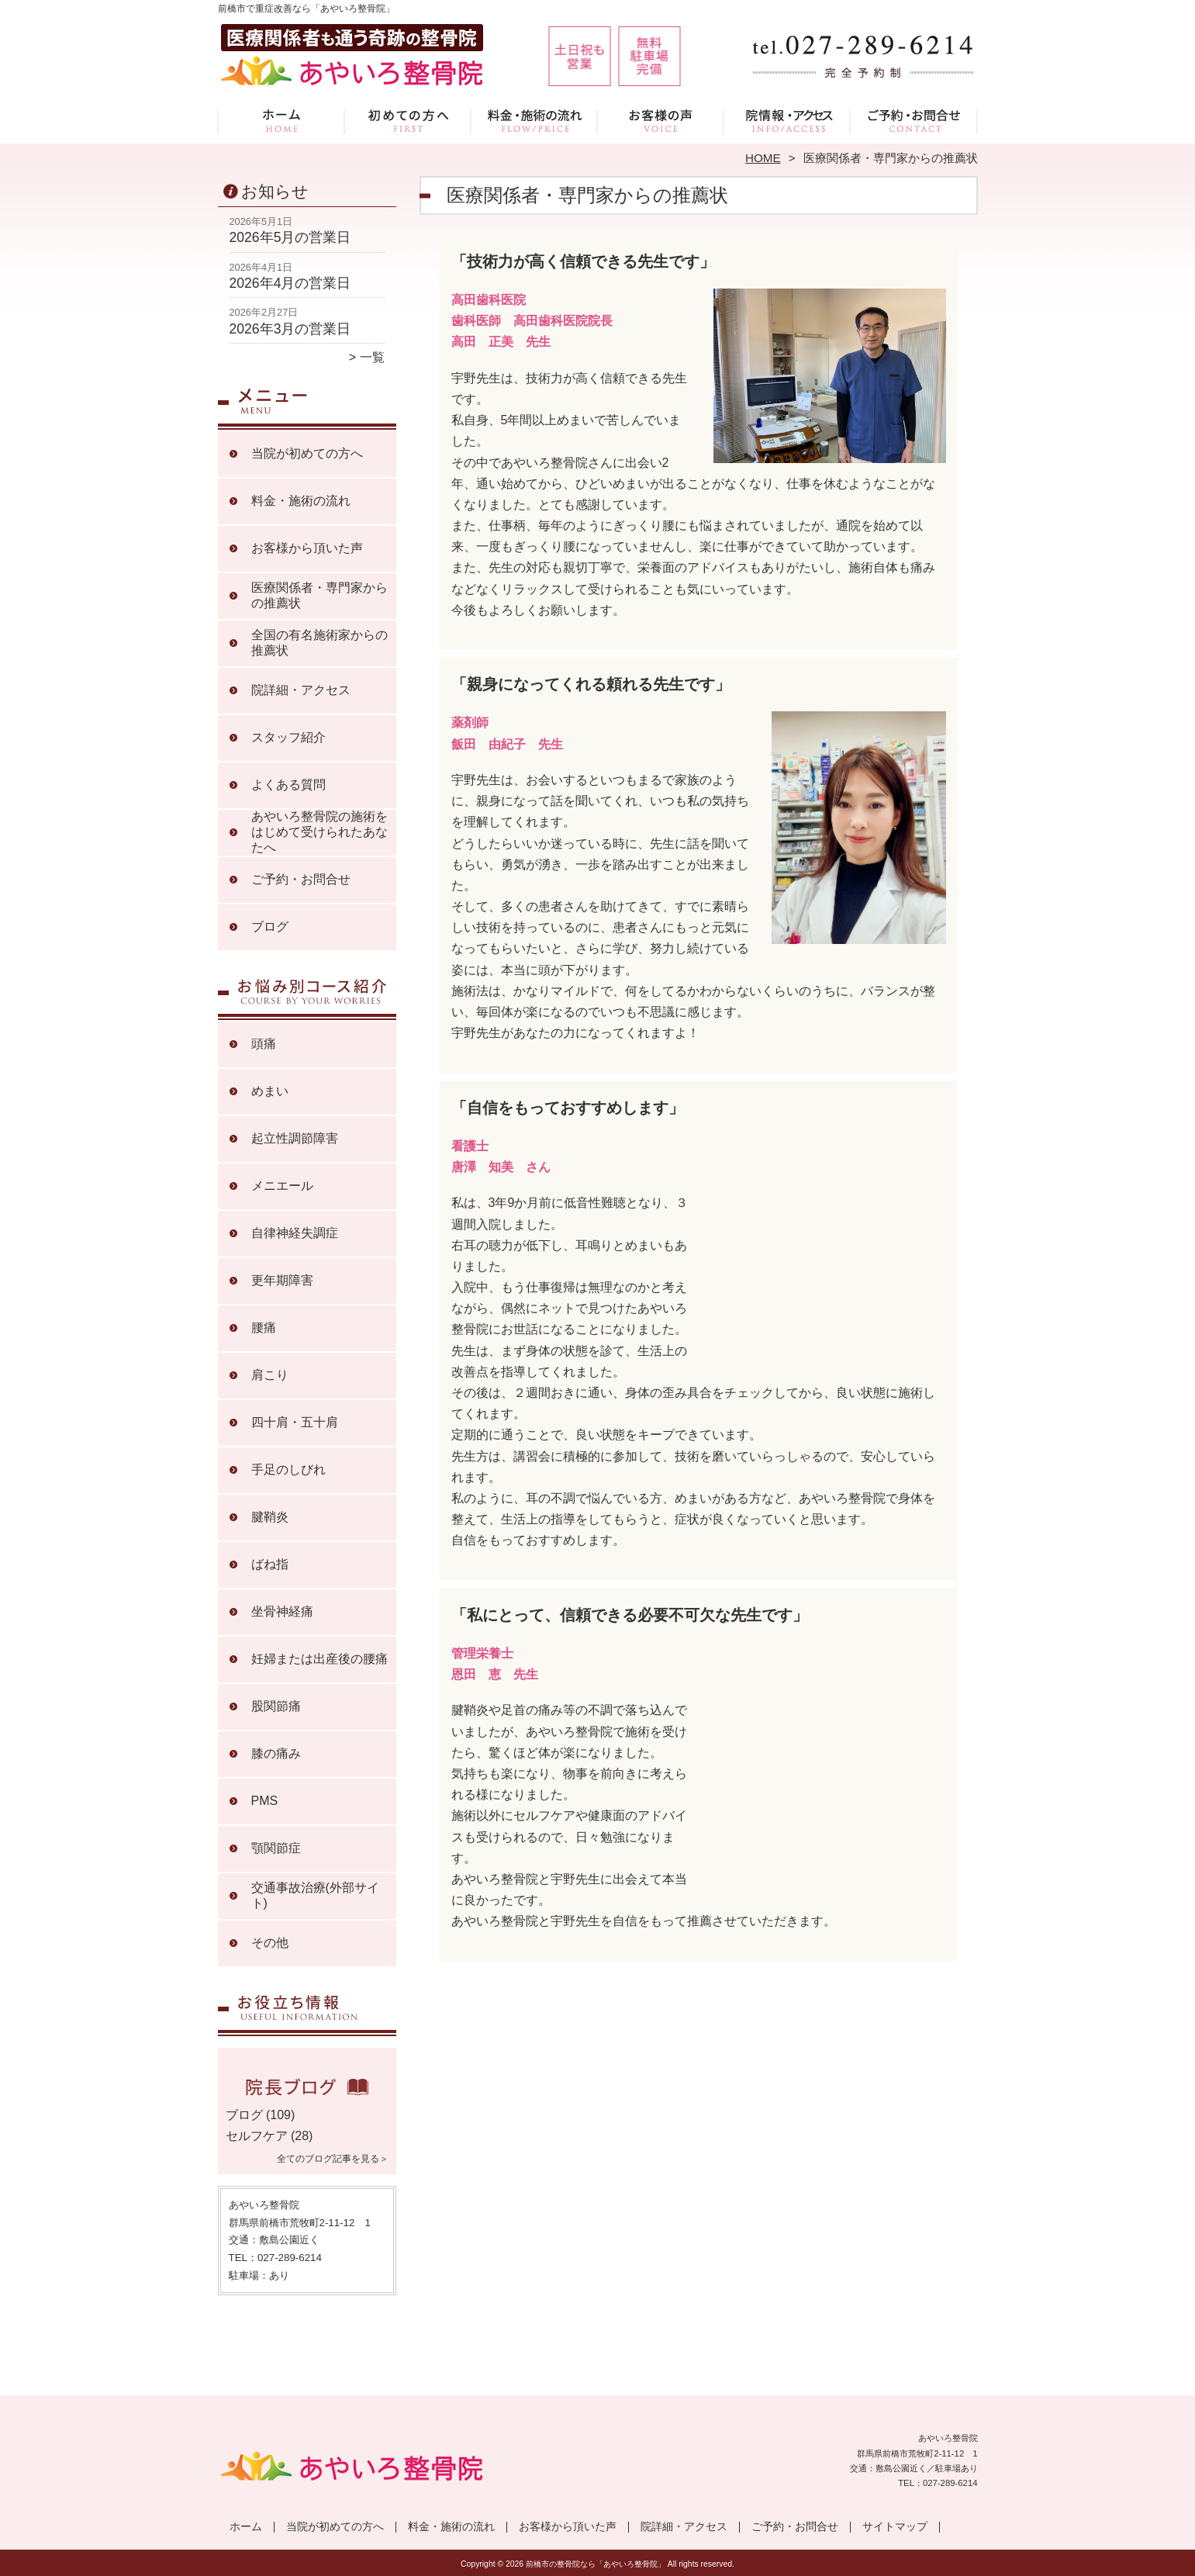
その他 (269, 1942)
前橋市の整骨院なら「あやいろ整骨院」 (595, 2564)
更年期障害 (282, 1280)
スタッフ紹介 (288, 737)
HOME (763, 157)
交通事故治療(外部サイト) (315, 1895)
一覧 (372, 357)
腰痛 (263, 1327)
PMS (264, 1800)
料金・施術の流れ (534, 121)
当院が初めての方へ (408, 121)
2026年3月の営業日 (290, 329)
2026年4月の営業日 (290, 283)
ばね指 (269, 1564)
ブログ (269, 926)
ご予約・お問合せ (914, 121)
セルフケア (257, 2135)
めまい (269, 1091)
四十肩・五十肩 (294, 1422)
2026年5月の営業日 (290, 237)
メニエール (282, 1185)
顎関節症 (276, 1848)
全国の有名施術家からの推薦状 (319, 642)
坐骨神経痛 (282, 1611)
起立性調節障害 (294, 1138)
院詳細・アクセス (787, 121)
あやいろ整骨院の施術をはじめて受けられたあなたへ (319, 832)
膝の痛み (276, 1753)
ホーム (281, 121)
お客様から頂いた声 (661, 121)
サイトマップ (894, 2527)
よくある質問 (288, 784)
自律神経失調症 (294, 1233)
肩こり (269, 1374)
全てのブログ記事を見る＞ (333, 2158)
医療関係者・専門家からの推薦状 (319, 595)
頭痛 (263, 1043)
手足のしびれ (288, 1469)
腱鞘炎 (269, 1516)
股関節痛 (276, 1706)
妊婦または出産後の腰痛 (319, 1658)
